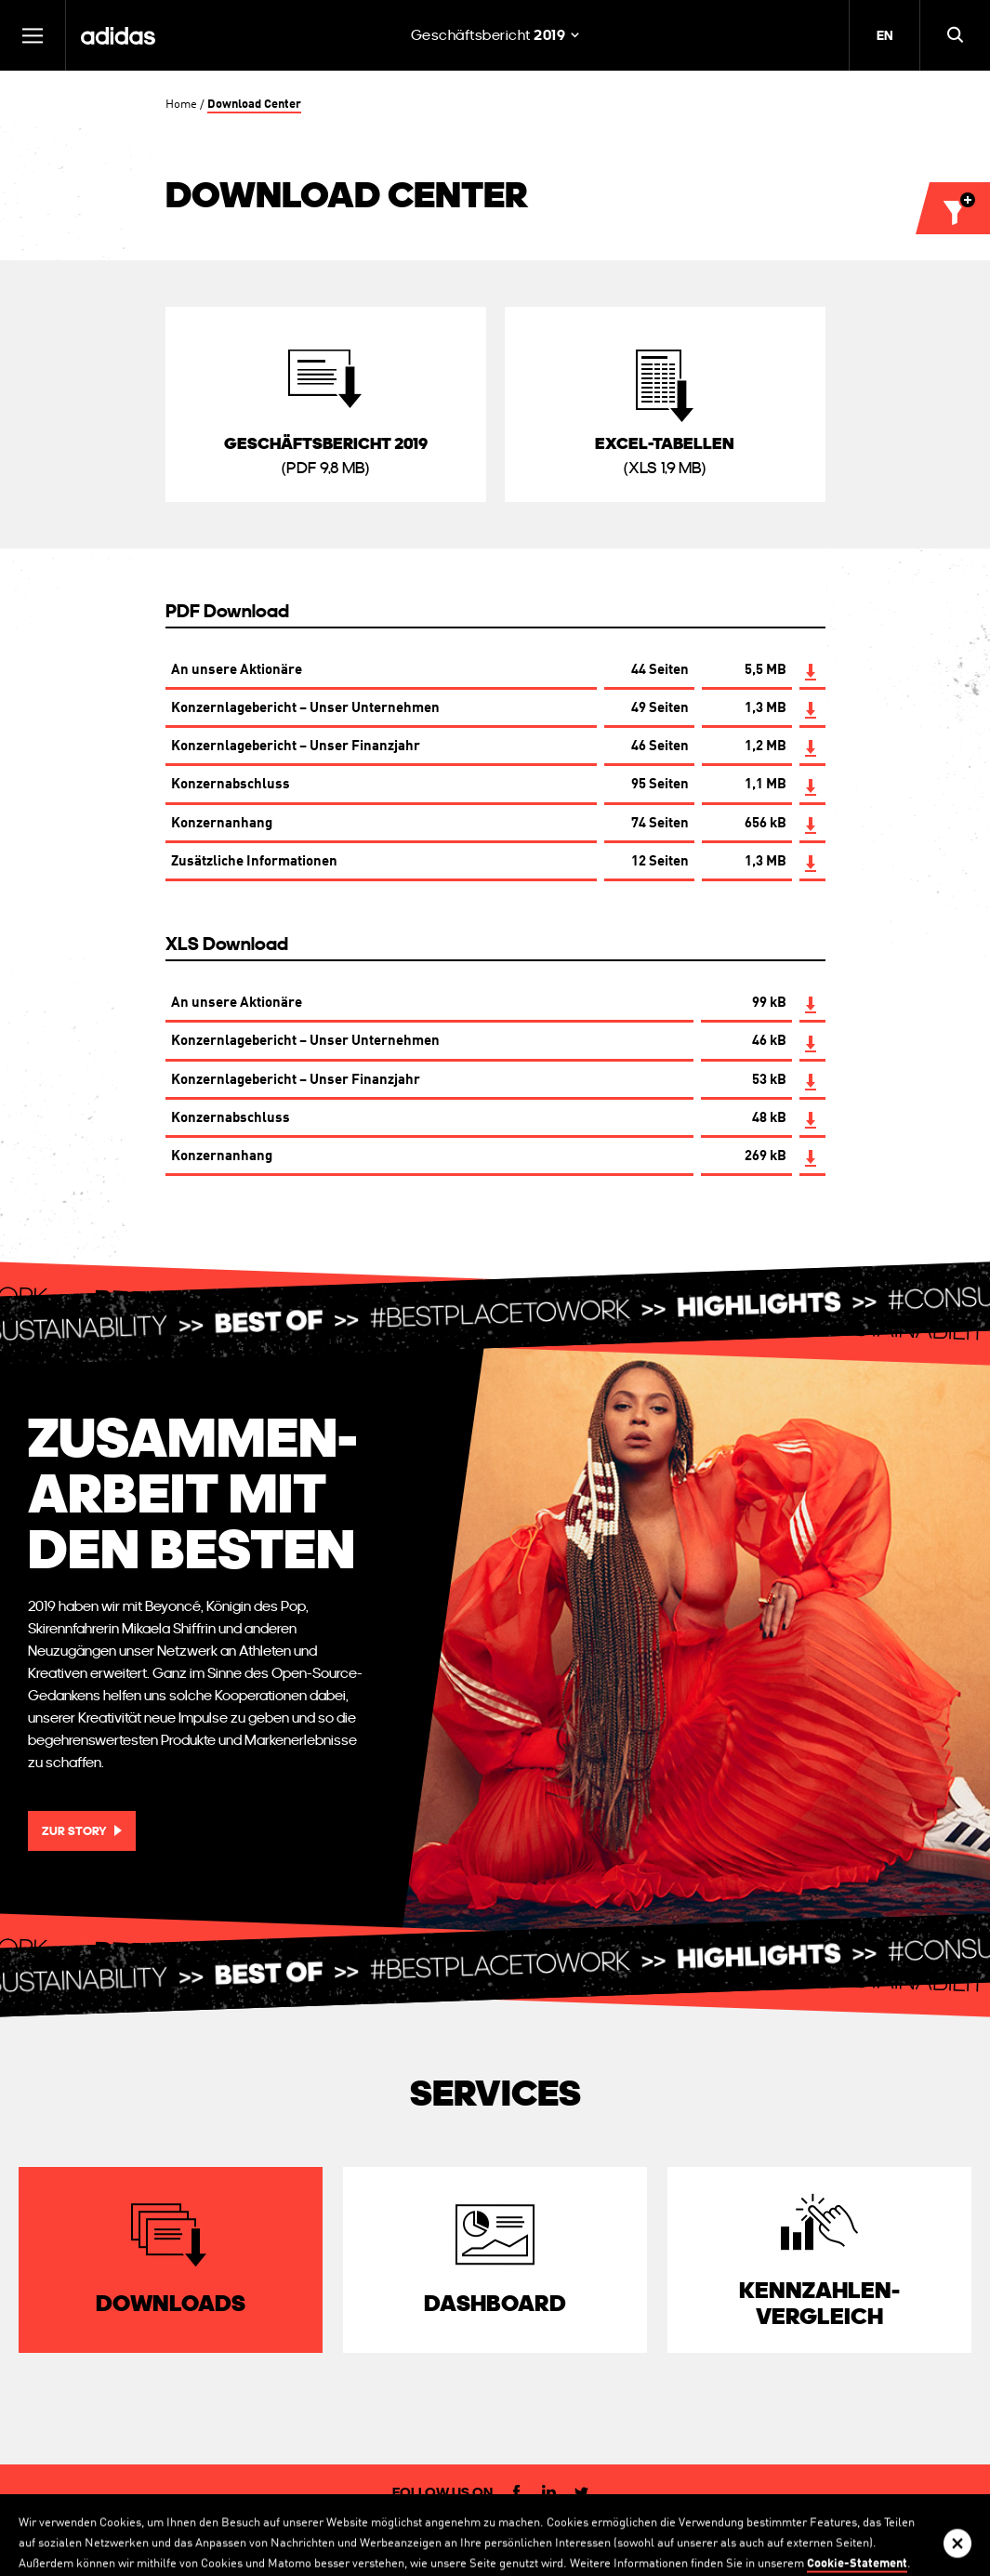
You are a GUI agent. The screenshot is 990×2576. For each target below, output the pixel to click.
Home (181, 105)
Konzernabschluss (230, 785)
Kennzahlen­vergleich (819, 2303)
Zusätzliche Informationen (254, 862)
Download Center (254, 105)
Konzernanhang (221, 824)
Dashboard (495, 2303)
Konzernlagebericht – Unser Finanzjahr (295, 747)
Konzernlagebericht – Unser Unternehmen (305, 709)
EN (884, 35)
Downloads (170, 2303)
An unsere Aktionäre (236, 671)
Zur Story (74, 1831)
